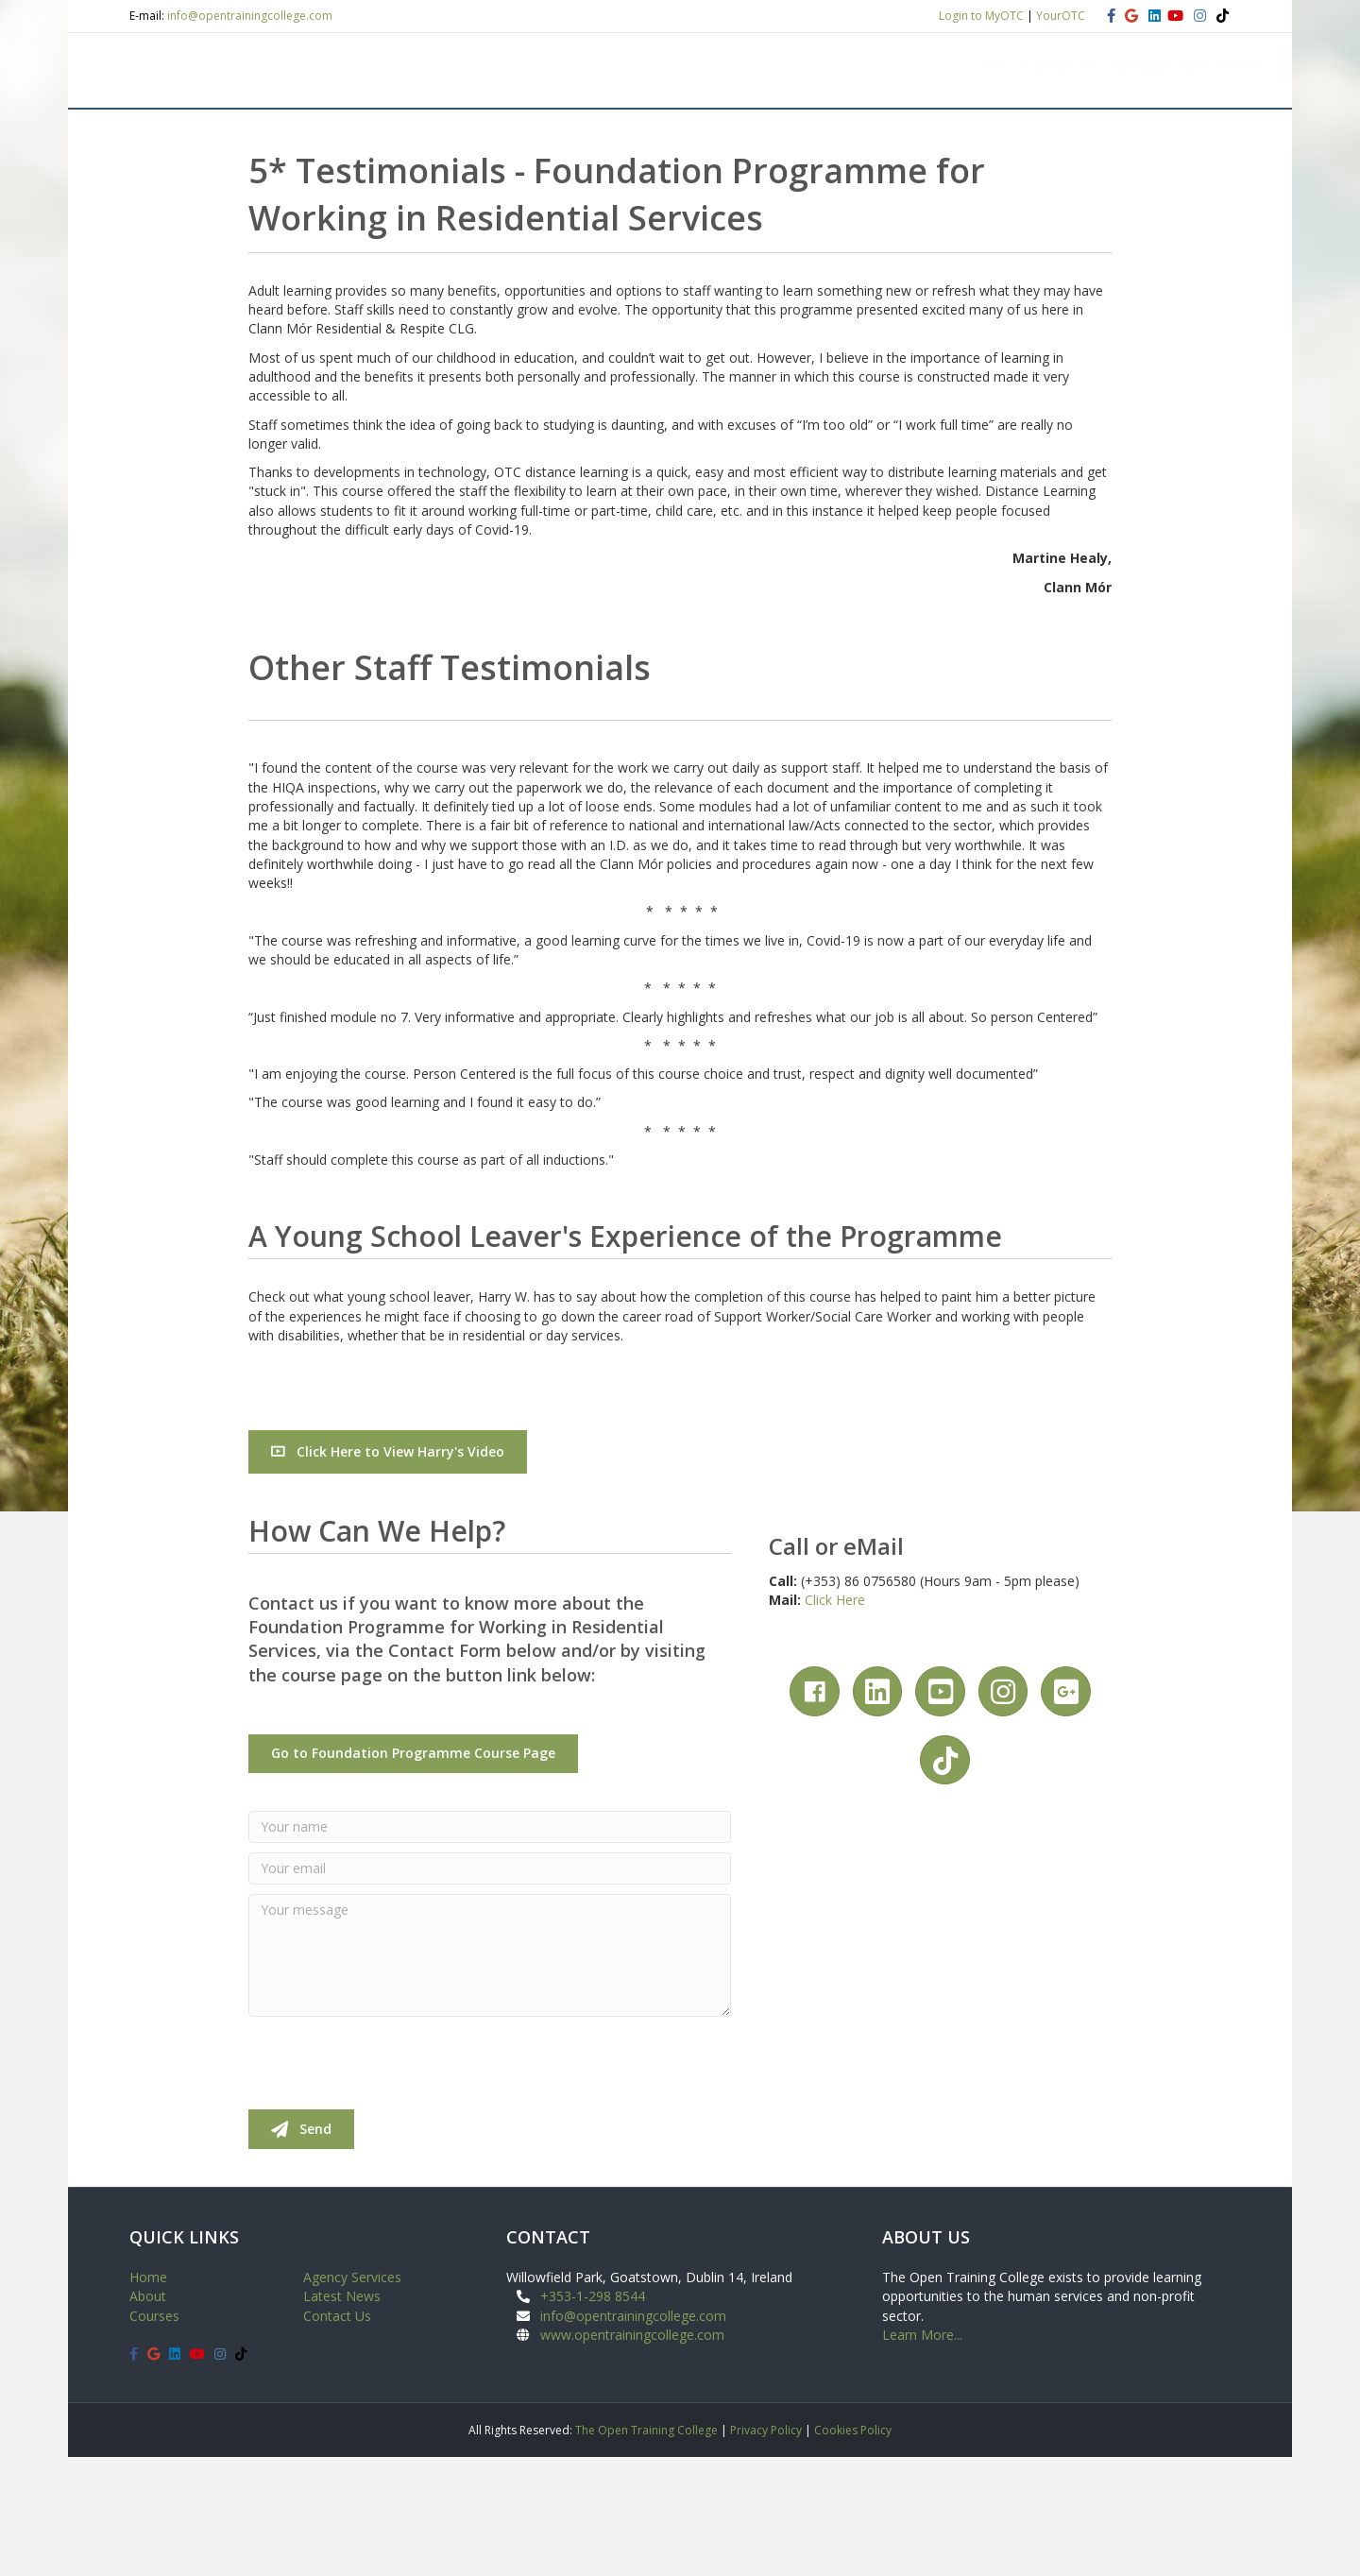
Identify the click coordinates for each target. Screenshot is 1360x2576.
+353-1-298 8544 (592, 2416)
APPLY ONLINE (586, 203)
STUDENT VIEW (449, 203)
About (147, 2416)
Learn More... (922, 2454)
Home (148, 2396)
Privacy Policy (766, 2549)
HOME (163, 203)
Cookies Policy (853, 2549)
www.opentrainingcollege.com (632, 2454)
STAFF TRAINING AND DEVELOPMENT (796, 203)
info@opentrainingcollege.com (249, 16)
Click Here (835, 1719)
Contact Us (337, 2435)
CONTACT (1069, 203)
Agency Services (352, 2396)
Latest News (342, 2416)
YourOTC (1060, 16)
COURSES (329, 203)
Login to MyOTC (981, 16)
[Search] (1214, 201)
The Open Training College (646, 2549)
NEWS (977, 203)
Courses (154, 2435)
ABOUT (235, 203)
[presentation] (392, 2182)
